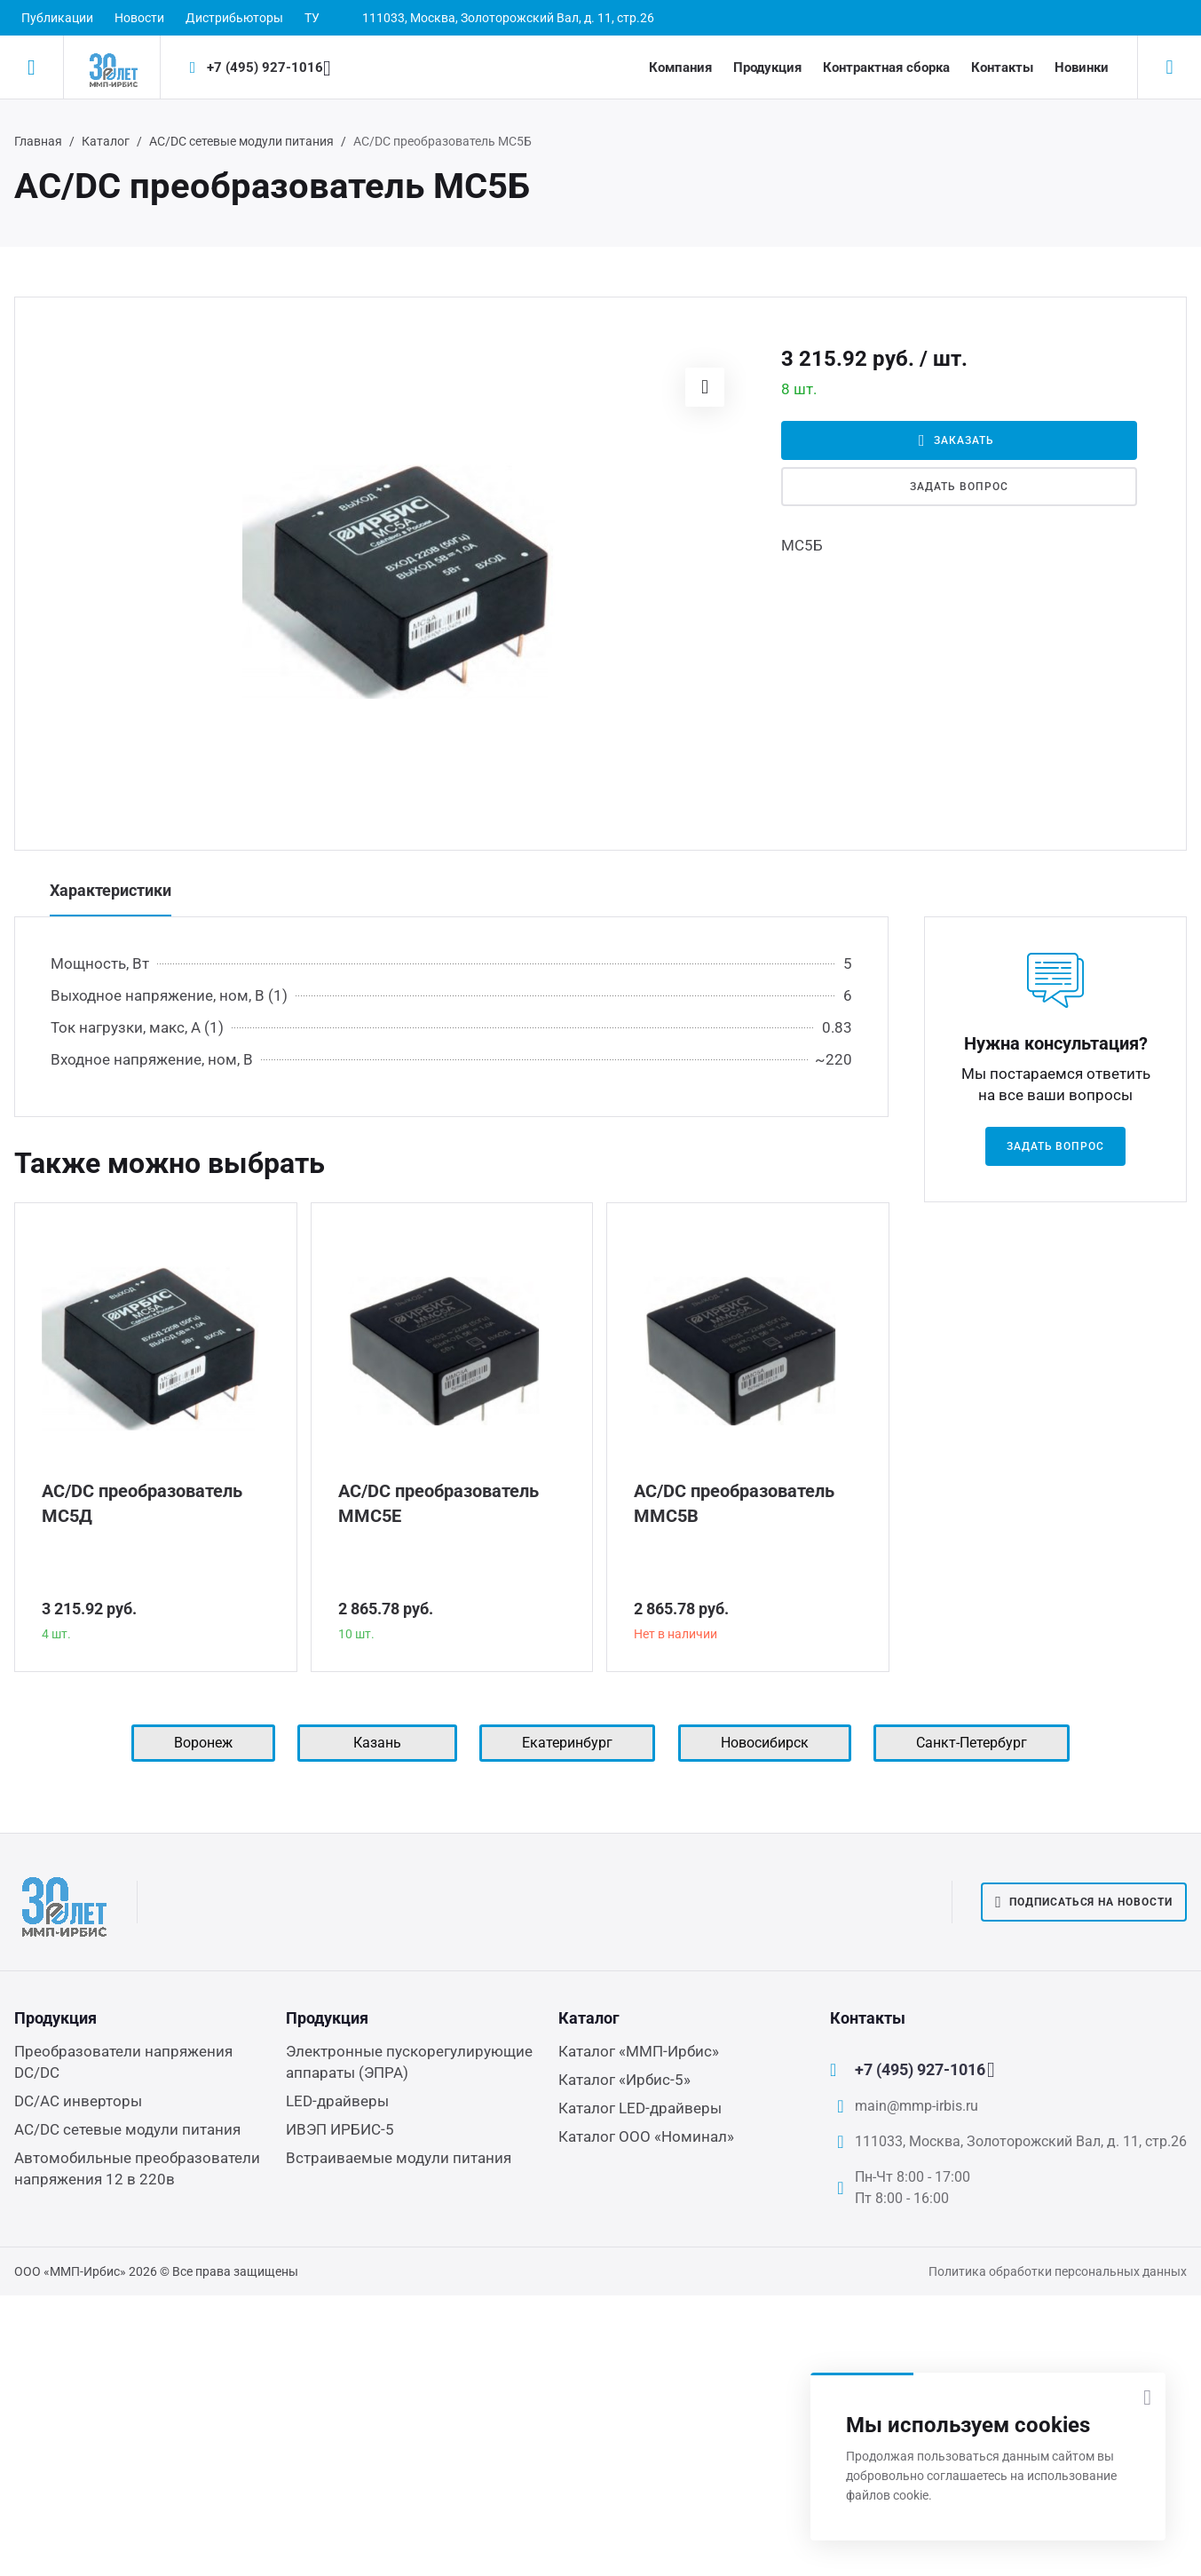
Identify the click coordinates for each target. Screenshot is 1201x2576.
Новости (139, 18)
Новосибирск (765, 1742)
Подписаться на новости (1084, 1902)
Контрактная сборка (886, 67)
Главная (38, 141)
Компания (680, 67)
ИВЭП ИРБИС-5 (340, 2129)
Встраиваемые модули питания (398, 2158)
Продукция (767, 67)
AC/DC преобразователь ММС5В (734, 1503)
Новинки (1082, 67)
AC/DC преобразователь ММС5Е (438, 1503)
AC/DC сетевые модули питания (241, 141)
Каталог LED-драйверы (640, 2108)
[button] (704, 387)
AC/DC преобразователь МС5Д (142, 1503)
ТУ (312, 18)
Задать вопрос (958, 486)
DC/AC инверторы (78, 2101)
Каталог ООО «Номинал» (646, 2136)
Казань (377, 1742)
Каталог (106, 141)
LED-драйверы (337, 2101)
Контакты (1002, 67)
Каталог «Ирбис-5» (624, 2080)
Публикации (57, 18)
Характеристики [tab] (110, 890)
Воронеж (203, 1742)
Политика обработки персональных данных (1057, 2271)
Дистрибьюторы (234, 18)
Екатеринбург (567, 1742)
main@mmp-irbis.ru (916, 2105)
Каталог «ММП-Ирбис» (638, 2051)
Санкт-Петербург (971, 1742)
